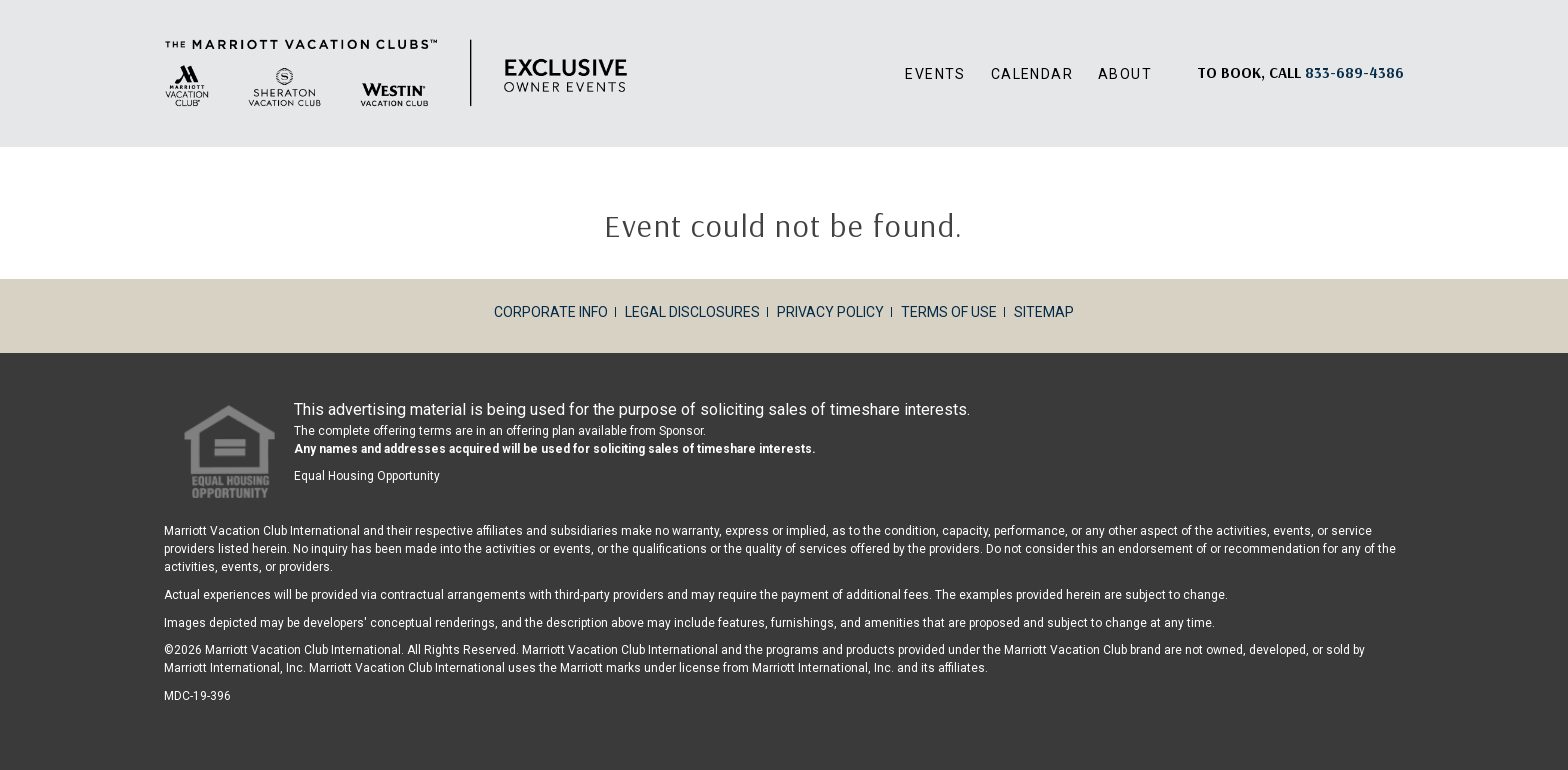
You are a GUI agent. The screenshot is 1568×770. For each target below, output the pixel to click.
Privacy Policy (830, 312)
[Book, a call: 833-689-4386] (1354, 72)
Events (935, 74)
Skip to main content (0, 0)
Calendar (1032, 74)
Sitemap (1044, 312)
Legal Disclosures (692, 312)
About (1125, 74)
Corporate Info (551, 312)
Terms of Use (949, 312)
